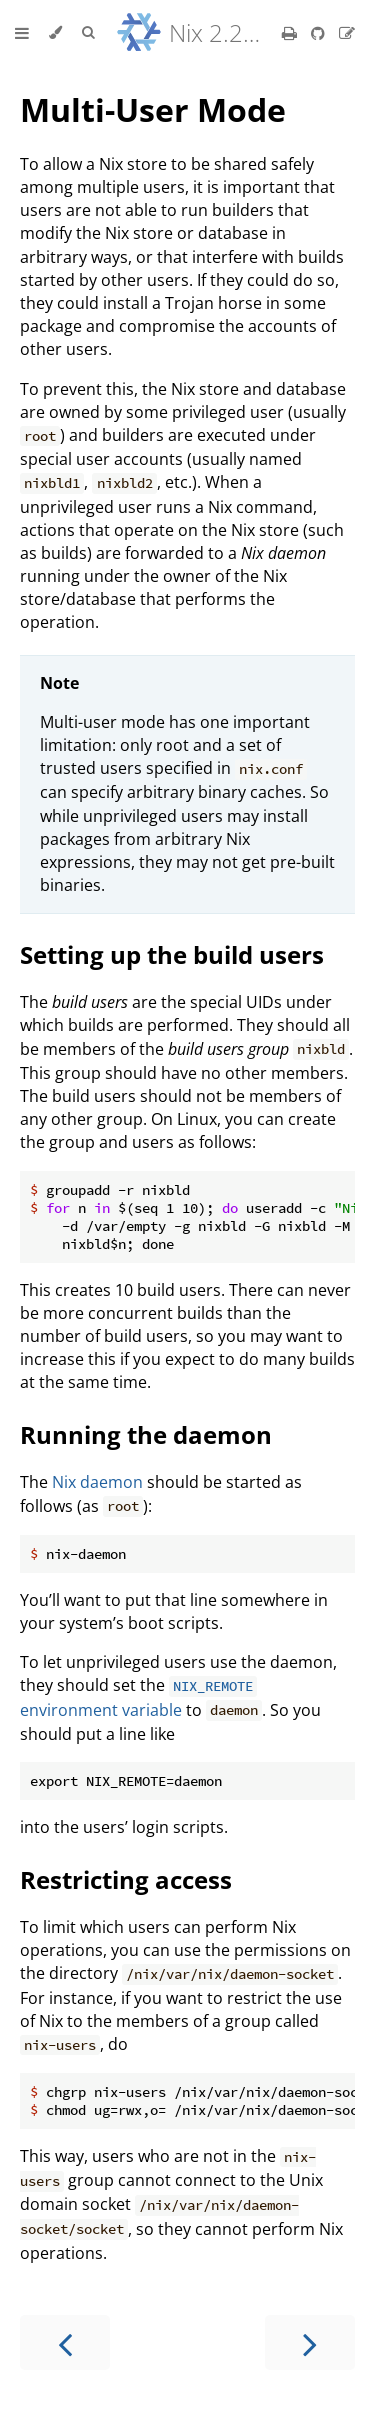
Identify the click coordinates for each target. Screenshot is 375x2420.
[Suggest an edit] (347, 33)
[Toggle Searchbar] (88, 33)
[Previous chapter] (65, 2342)
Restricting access (126, 1879)
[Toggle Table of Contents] (22, 33)
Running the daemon (146, 1434)
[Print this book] (291, 33)
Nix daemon (97, 1482)
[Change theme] (55, 33)
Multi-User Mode (153, 109)
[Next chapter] (310, 2342)
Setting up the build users (172, 954)
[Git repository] (320, 33)
